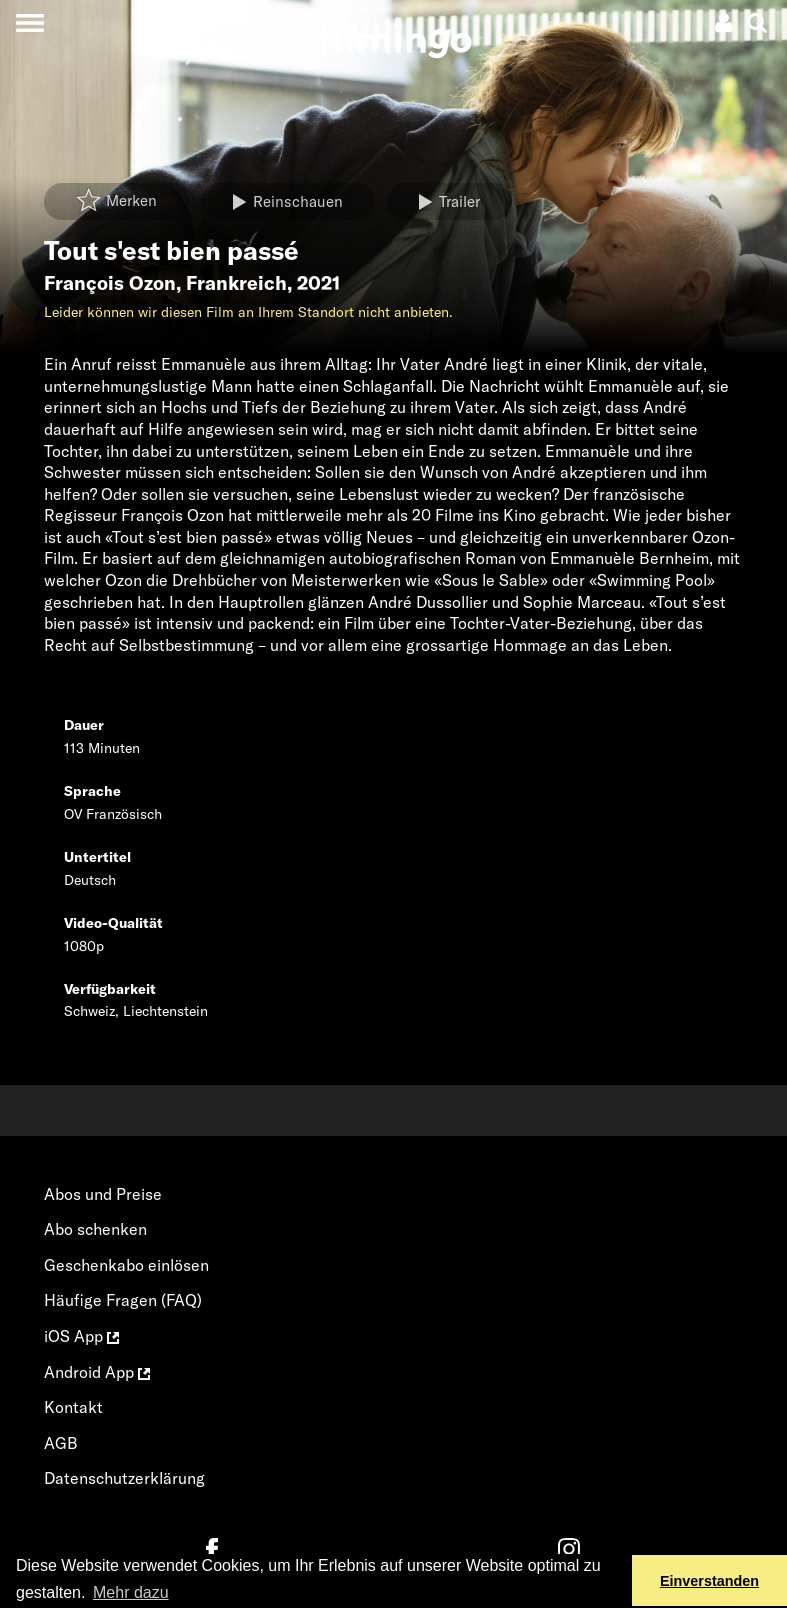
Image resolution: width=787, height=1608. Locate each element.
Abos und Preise (103, 1194)
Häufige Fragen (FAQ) (123, 1300)
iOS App (81, 1336)
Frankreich (236, 283)
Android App (97, 1372)
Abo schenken (95, 1229)
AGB (61, 1443)
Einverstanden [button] (709, 1581)
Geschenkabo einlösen (126, 1265)
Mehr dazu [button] (131, 1592)
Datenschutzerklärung (124, 1478)
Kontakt (73, 1407)
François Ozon (110, 283)
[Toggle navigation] (29, 22)
